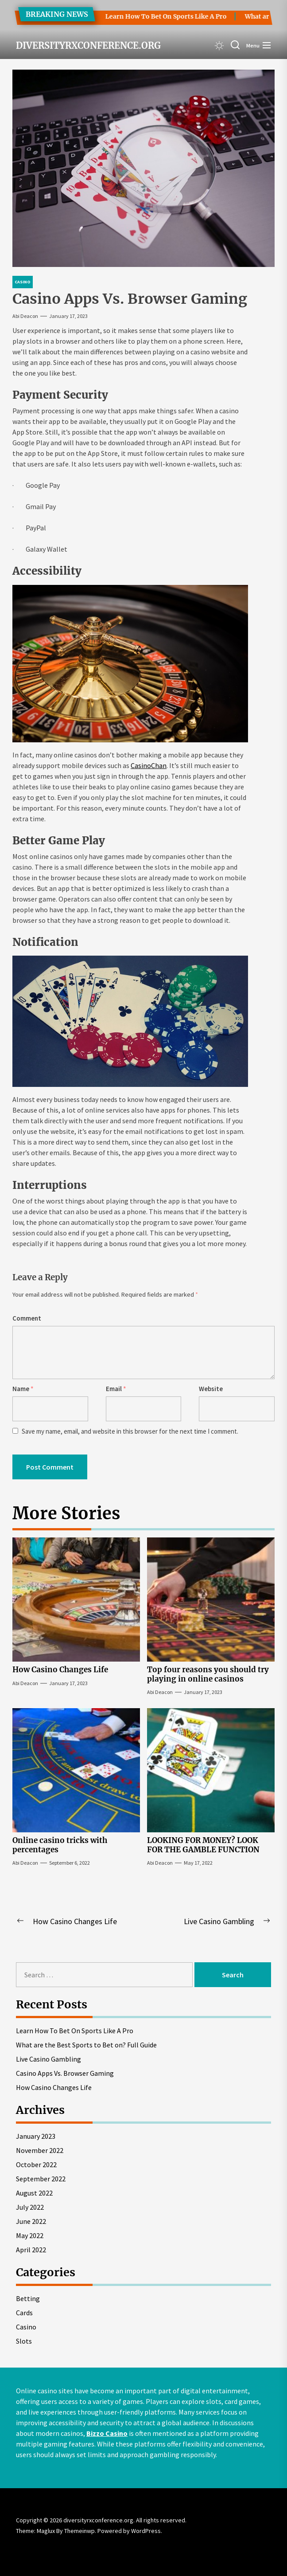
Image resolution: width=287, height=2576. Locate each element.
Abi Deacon (25, 316)
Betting (28, 2298)
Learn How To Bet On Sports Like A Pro (157, 16)
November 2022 (39, 2150)
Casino (26, 2326)
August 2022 (34, 2192)
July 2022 (30, 2207)
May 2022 (29, 2235)
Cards (24, 2312)
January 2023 (35, 2136)
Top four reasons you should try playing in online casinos (208, 1674)
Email (116, 1388)
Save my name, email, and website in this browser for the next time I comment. (130, 1431)
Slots (24, 2341)
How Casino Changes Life (60, 1669)
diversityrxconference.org (88, 45)
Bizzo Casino (107, 2433)
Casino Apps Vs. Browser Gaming (65, 2073)
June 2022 (31, 2221)
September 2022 (41, 2178)
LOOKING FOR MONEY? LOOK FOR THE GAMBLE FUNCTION (203, 1844)
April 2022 (31, 2249)
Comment (26, 1318)
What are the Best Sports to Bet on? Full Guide (86, 2044)
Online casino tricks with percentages (59, 1844)
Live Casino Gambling (48, 2059)
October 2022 (36, 2164)
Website (211, 1388)
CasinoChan (149, 765)
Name (23, 1388)
